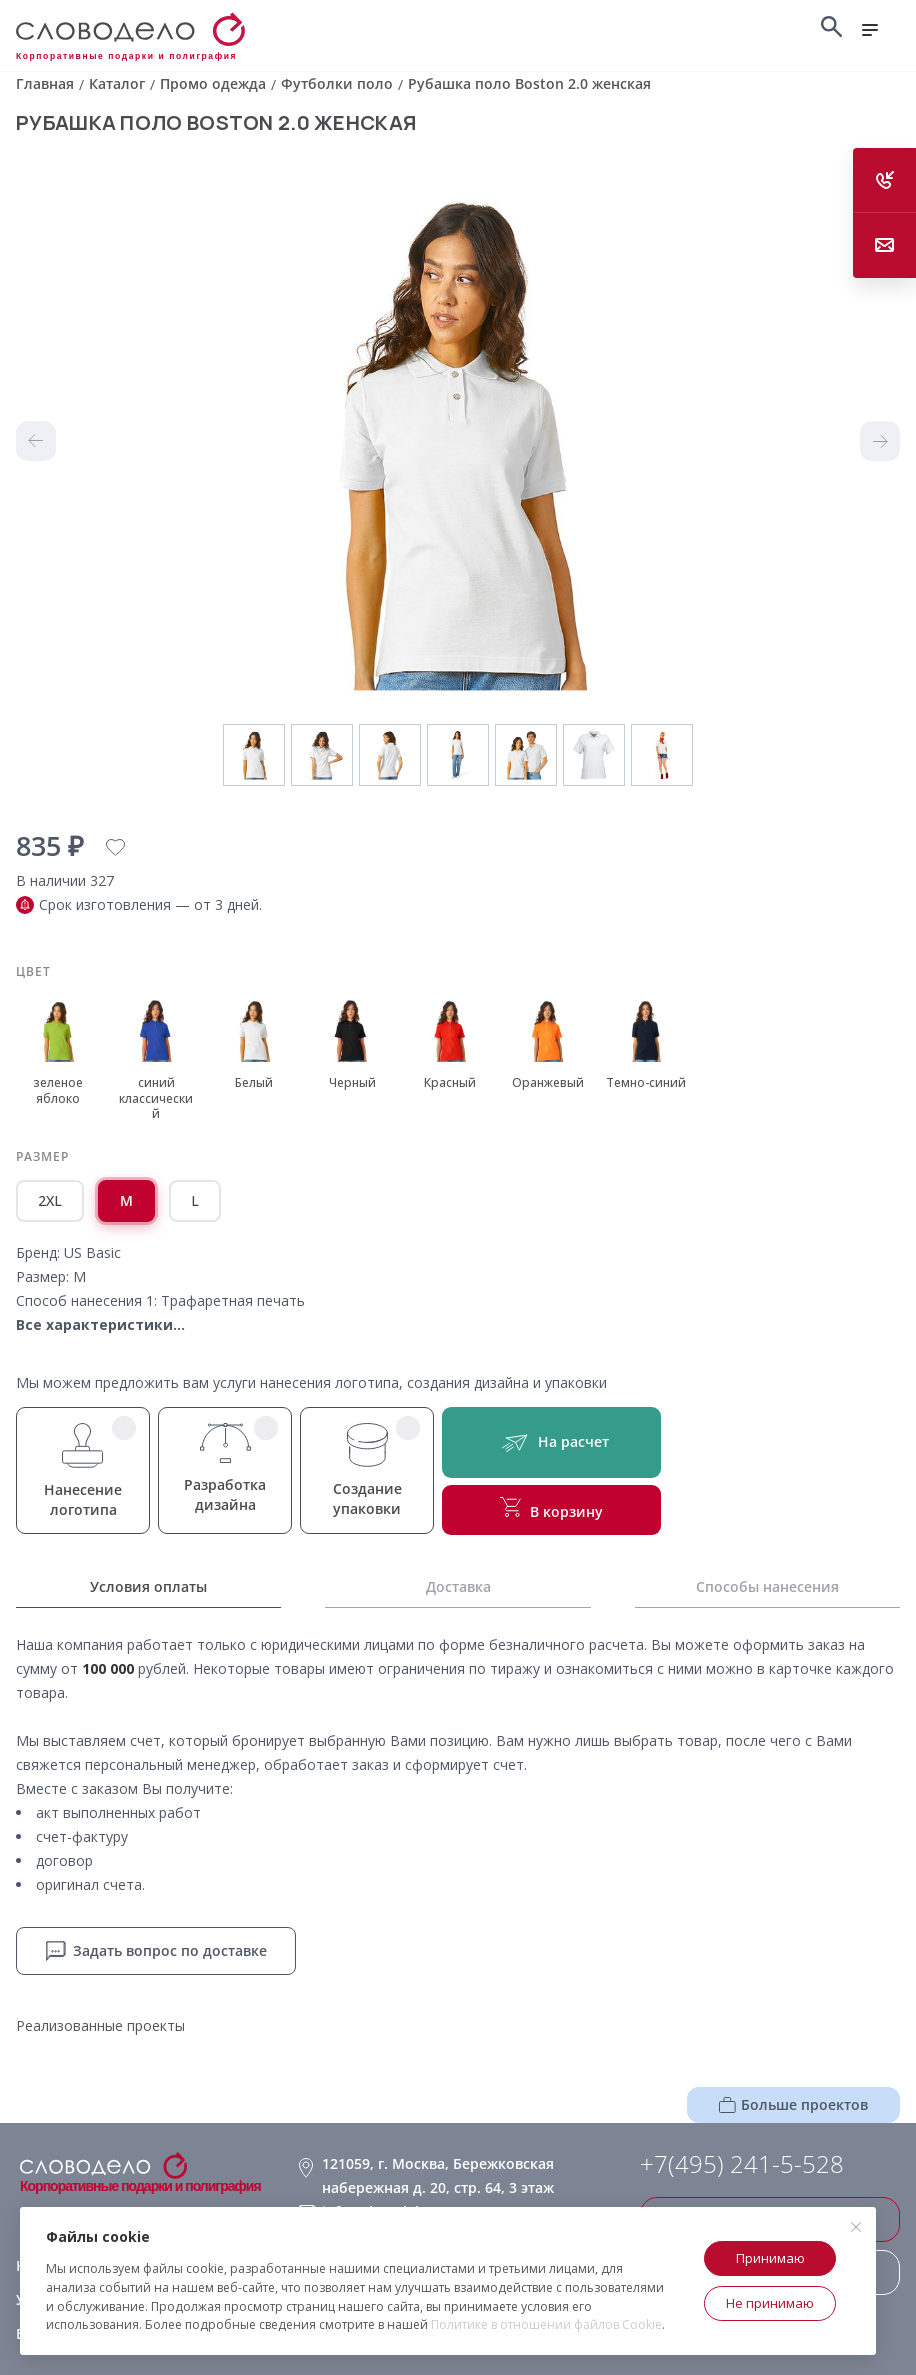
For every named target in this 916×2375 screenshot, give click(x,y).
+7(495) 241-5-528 (742, 2164)
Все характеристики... (100, 1324)
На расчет (551, 1442)
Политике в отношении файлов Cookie (546, 2324)
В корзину (551, 1509)
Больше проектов (793, 2104)
